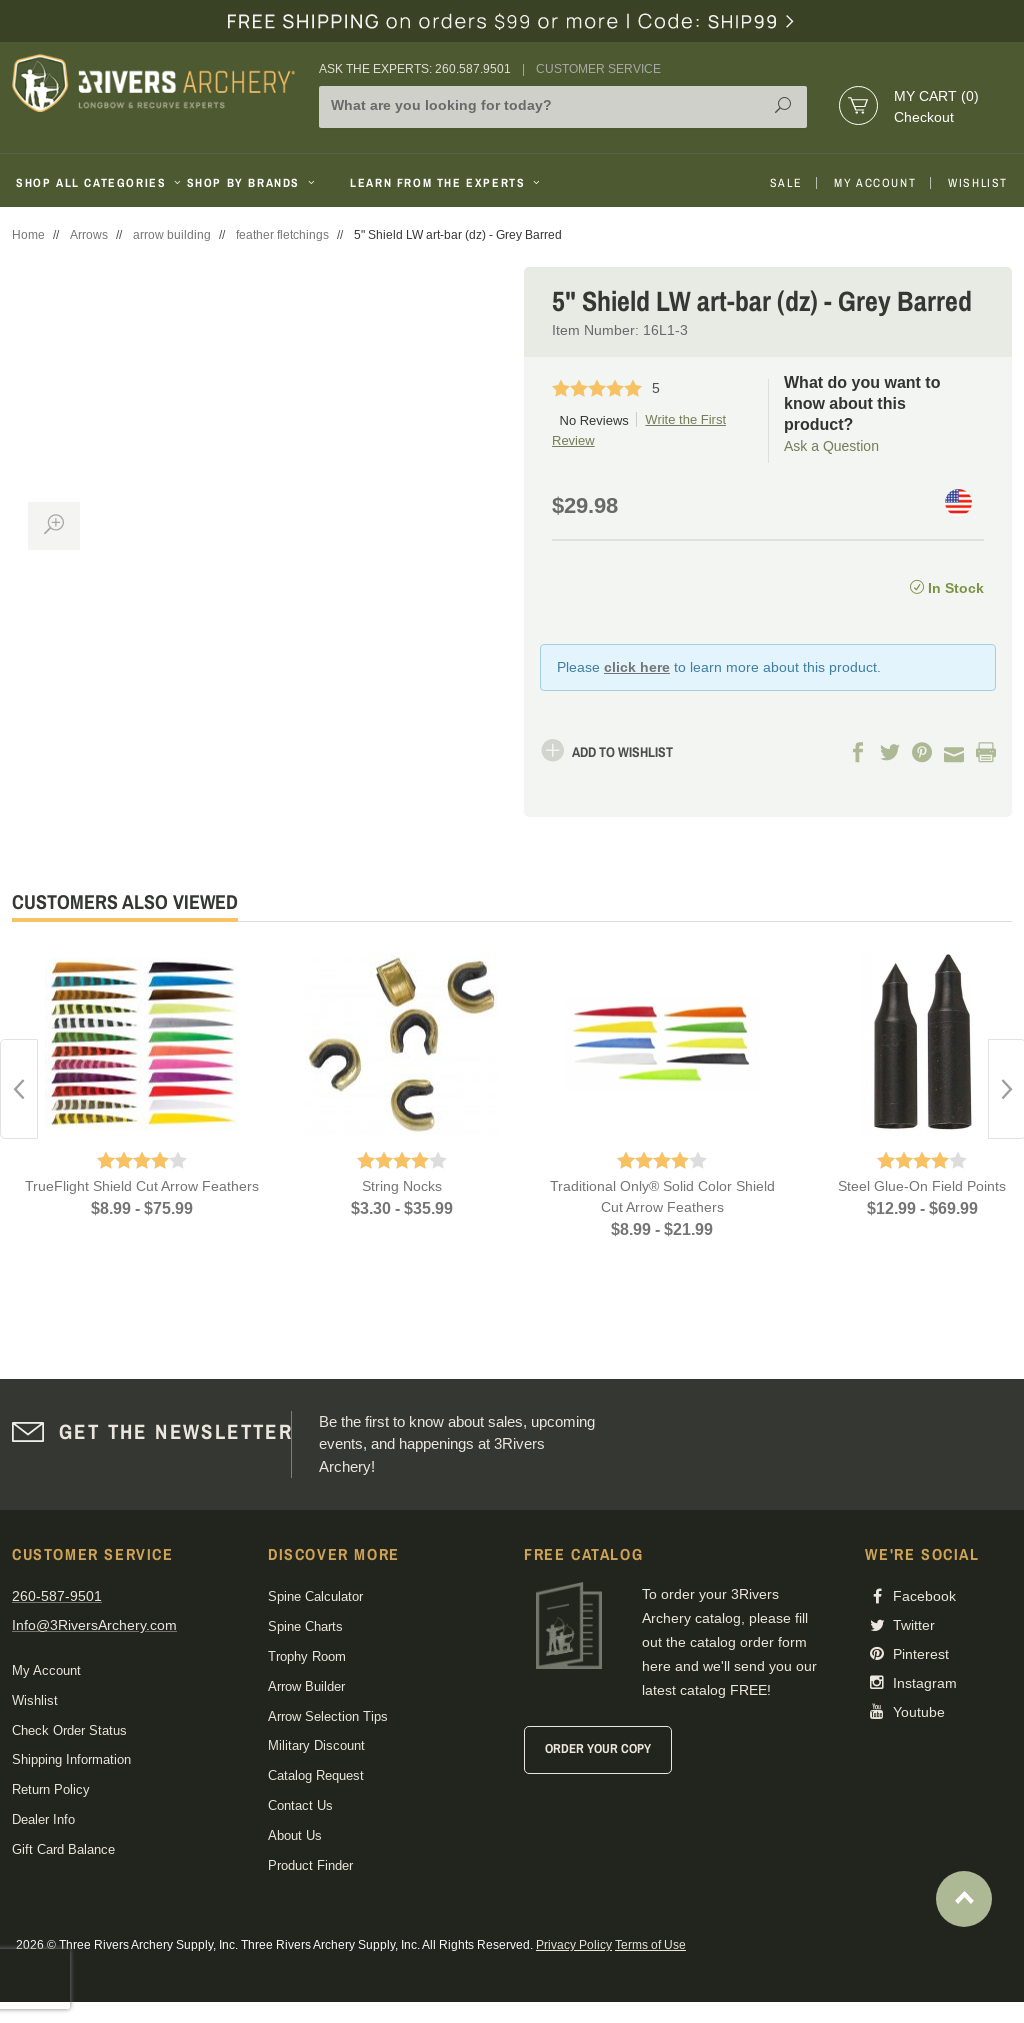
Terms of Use (650, 1945)
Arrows (89, 235)
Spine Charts (305, 1626)
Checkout (924, 117)
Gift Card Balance (63, 1849)
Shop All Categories (93, 183)
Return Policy (51, 1789)
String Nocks (402, 1186)
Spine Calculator (315, 1596)
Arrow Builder (306, 1686)
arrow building (172, 235)
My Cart (936, 96)
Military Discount (316, 1745)
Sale (786, 183)
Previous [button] (19, 1089)
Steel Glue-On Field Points (922, 1186)
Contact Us (300, 1805)
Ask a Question (831, 446)
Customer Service (598, 69)
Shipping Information (71, 1759)
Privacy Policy (574, 1945)
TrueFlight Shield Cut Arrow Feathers (142, 1186)
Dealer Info (43, 1819)
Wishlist (978, 183)
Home (28, 235)
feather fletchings (282, 235)
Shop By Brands (253, 183)
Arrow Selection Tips (328, 1716)
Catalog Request (316, 1775)
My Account (875, 183)
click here (637, 667)
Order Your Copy (598, 1748)
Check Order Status (69, 1730)
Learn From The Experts (446, 183)
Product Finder (310, 1865)
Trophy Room (307, 1656)
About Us (295, 1835)
